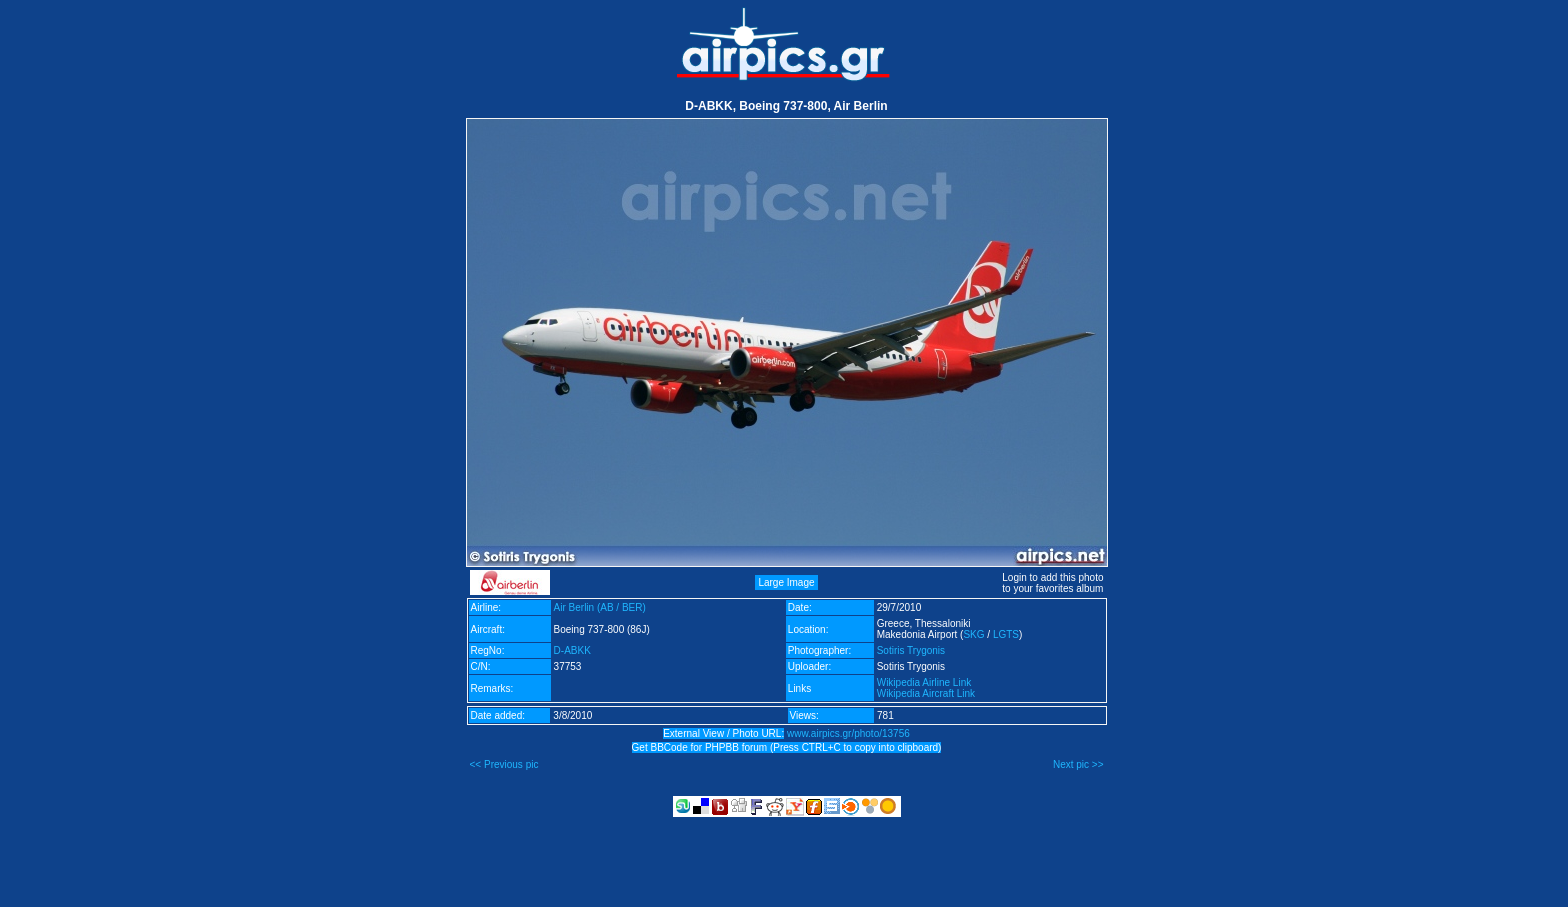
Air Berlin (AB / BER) (600, 607)
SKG (973, 634)
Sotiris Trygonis (911, 650)
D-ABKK (572, 650)
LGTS (1006, 634)
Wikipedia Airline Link (924, 682)
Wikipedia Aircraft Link (926, 693)
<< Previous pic (504, 764)
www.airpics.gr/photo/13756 (848, 733)
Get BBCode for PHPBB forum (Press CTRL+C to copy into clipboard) (787, 747)
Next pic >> (1078, 764)
